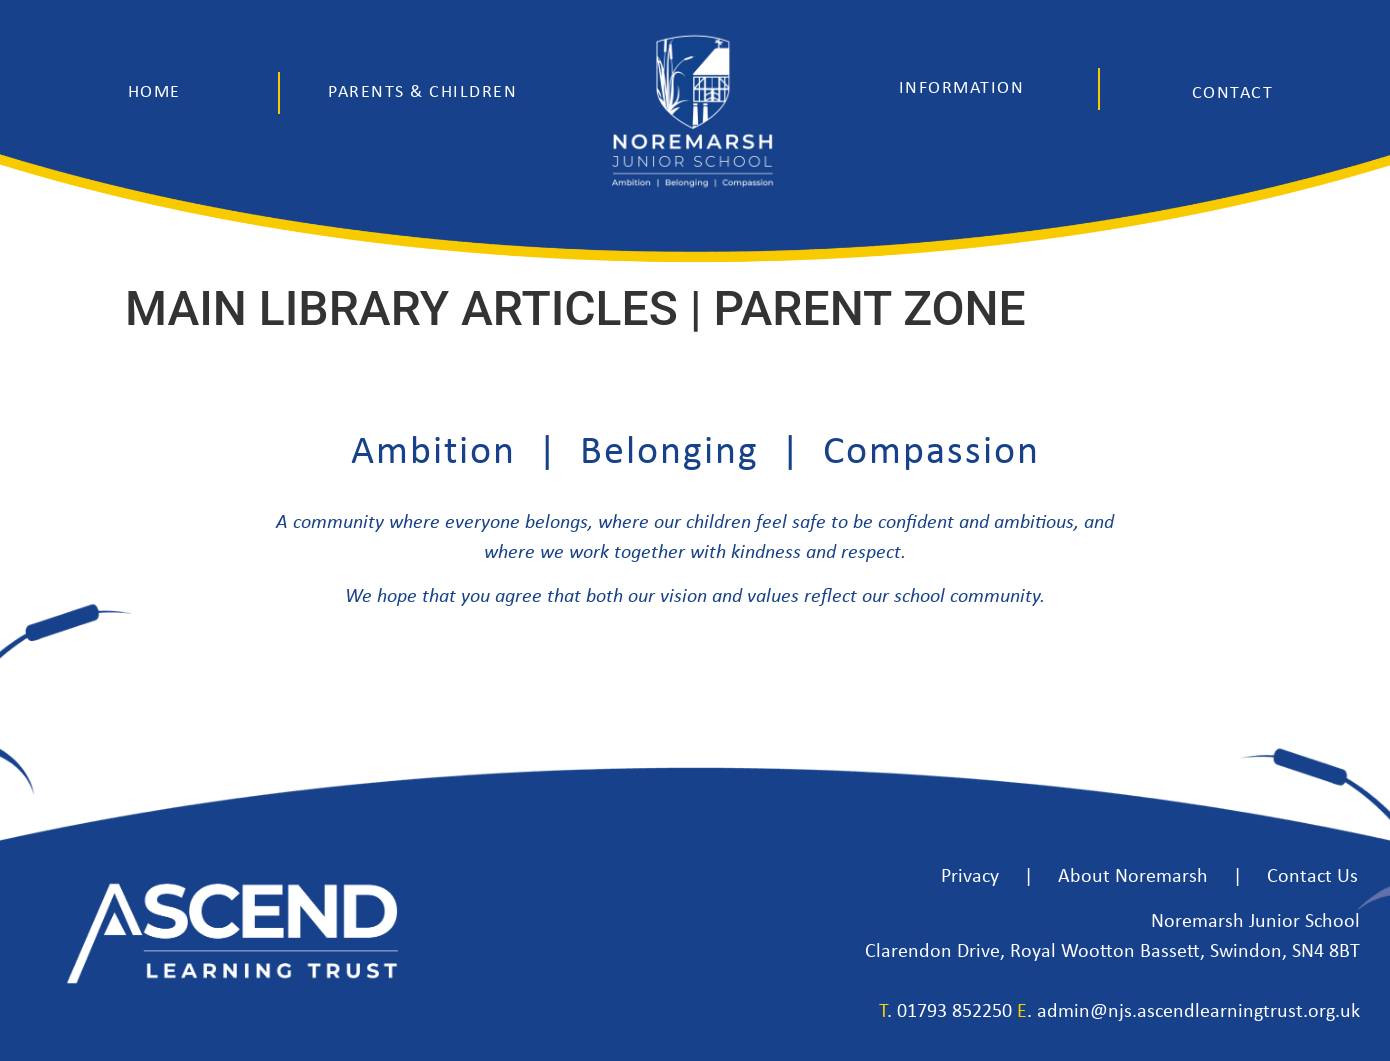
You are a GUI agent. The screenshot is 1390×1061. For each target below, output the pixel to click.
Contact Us (1312, 877)
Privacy (970, 877)
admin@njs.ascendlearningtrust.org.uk (1198, 1012)
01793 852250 (954, 1012)
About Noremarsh (1133, 877)
